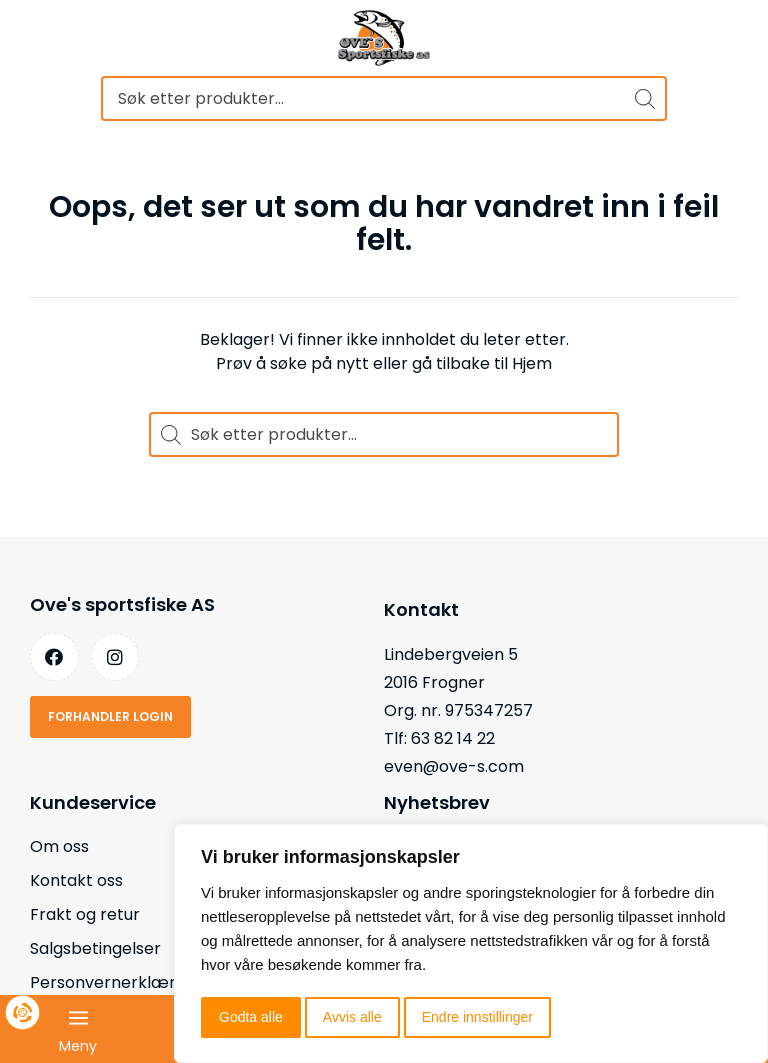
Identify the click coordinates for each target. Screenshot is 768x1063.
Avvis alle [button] (352, 1017)
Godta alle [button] (251, 1017)
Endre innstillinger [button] (477, 1017)
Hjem (532, 363)
